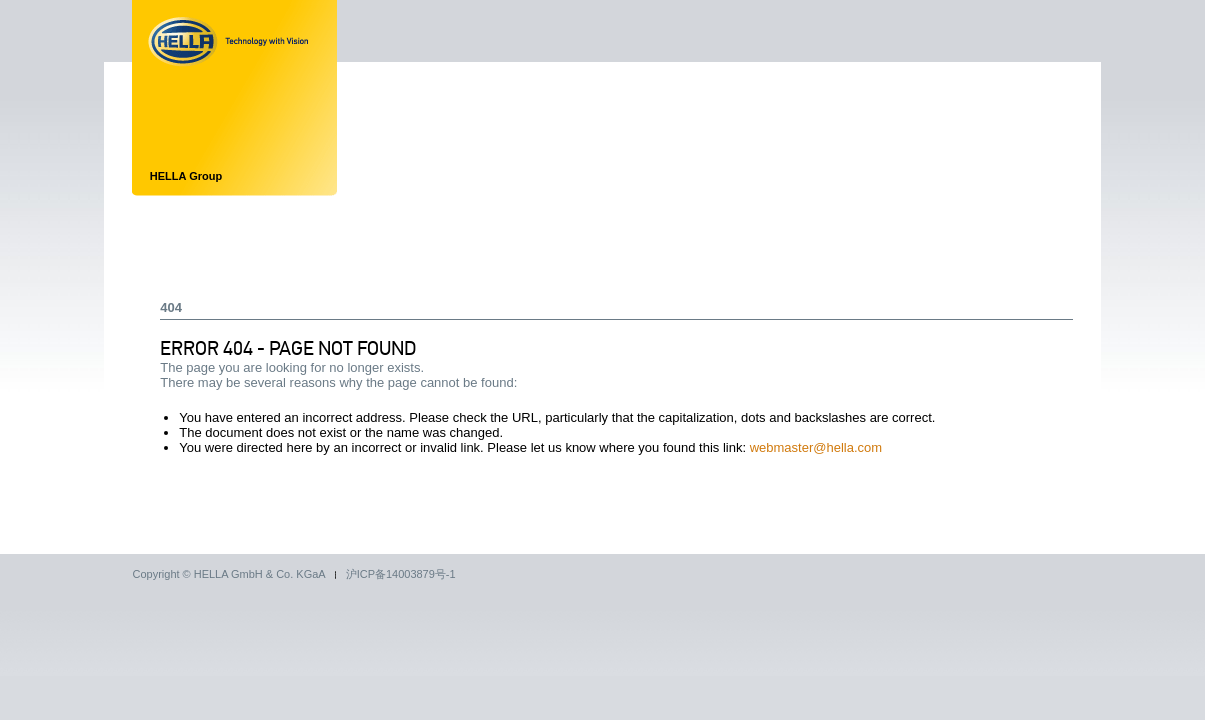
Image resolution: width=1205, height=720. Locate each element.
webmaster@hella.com (816, 447)
